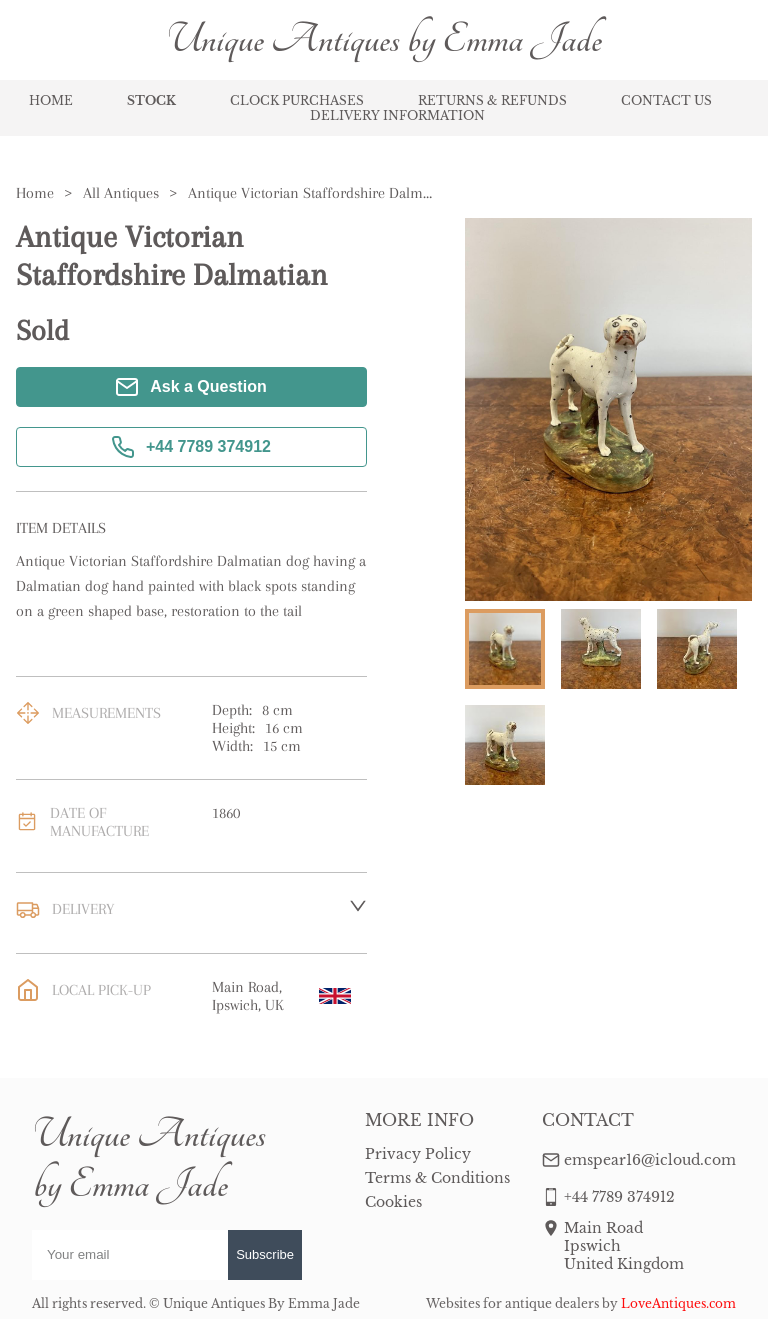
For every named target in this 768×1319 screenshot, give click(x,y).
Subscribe (265, 1254)
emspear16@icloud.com (650, 1160)
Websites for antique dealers (512, 1303)
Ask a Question (191, 387)
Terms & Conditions (437, 1178)
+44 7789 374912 (191, 447)
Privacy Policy (418, 1154)
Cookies (393, 1202)
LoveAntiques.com (678, 1303)
